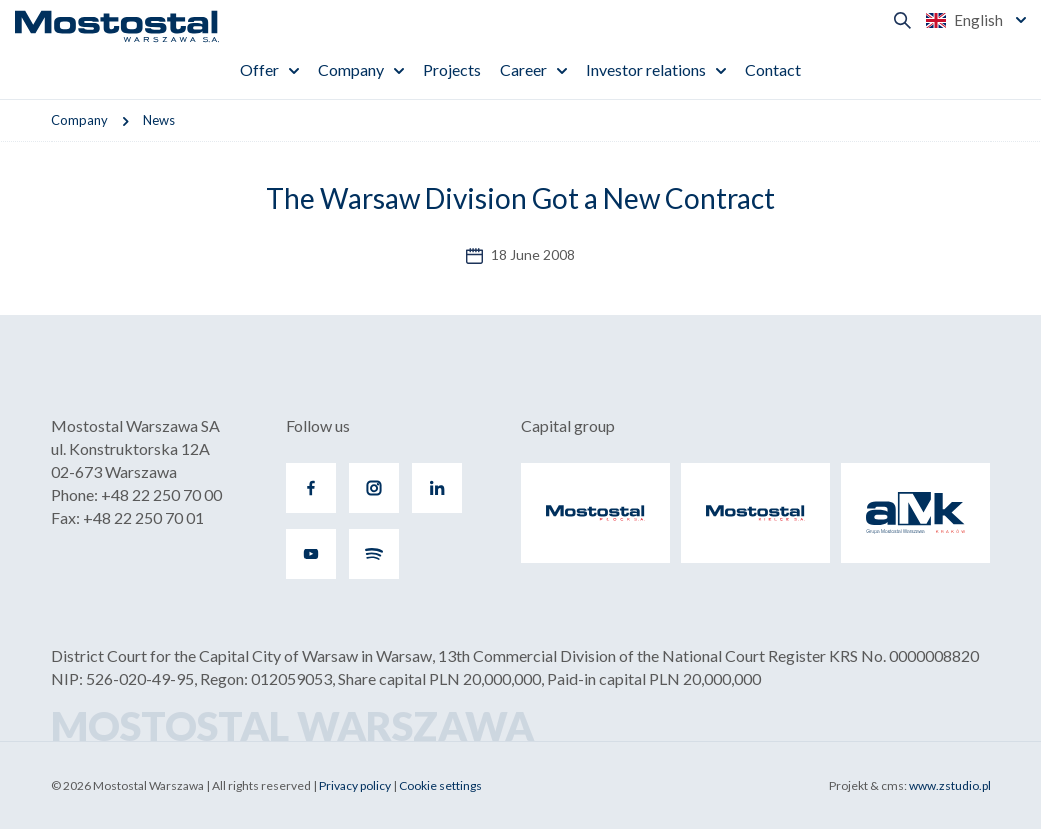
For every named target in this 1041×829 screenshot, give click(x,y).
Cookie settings (440, 785)
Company (351, 69)
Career (523, 69)
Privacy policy (355, 785)
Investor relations (646, 69)
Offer (259, 69)
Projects (452, 69)
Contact (773, 69)
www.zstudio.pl (950, 785)
